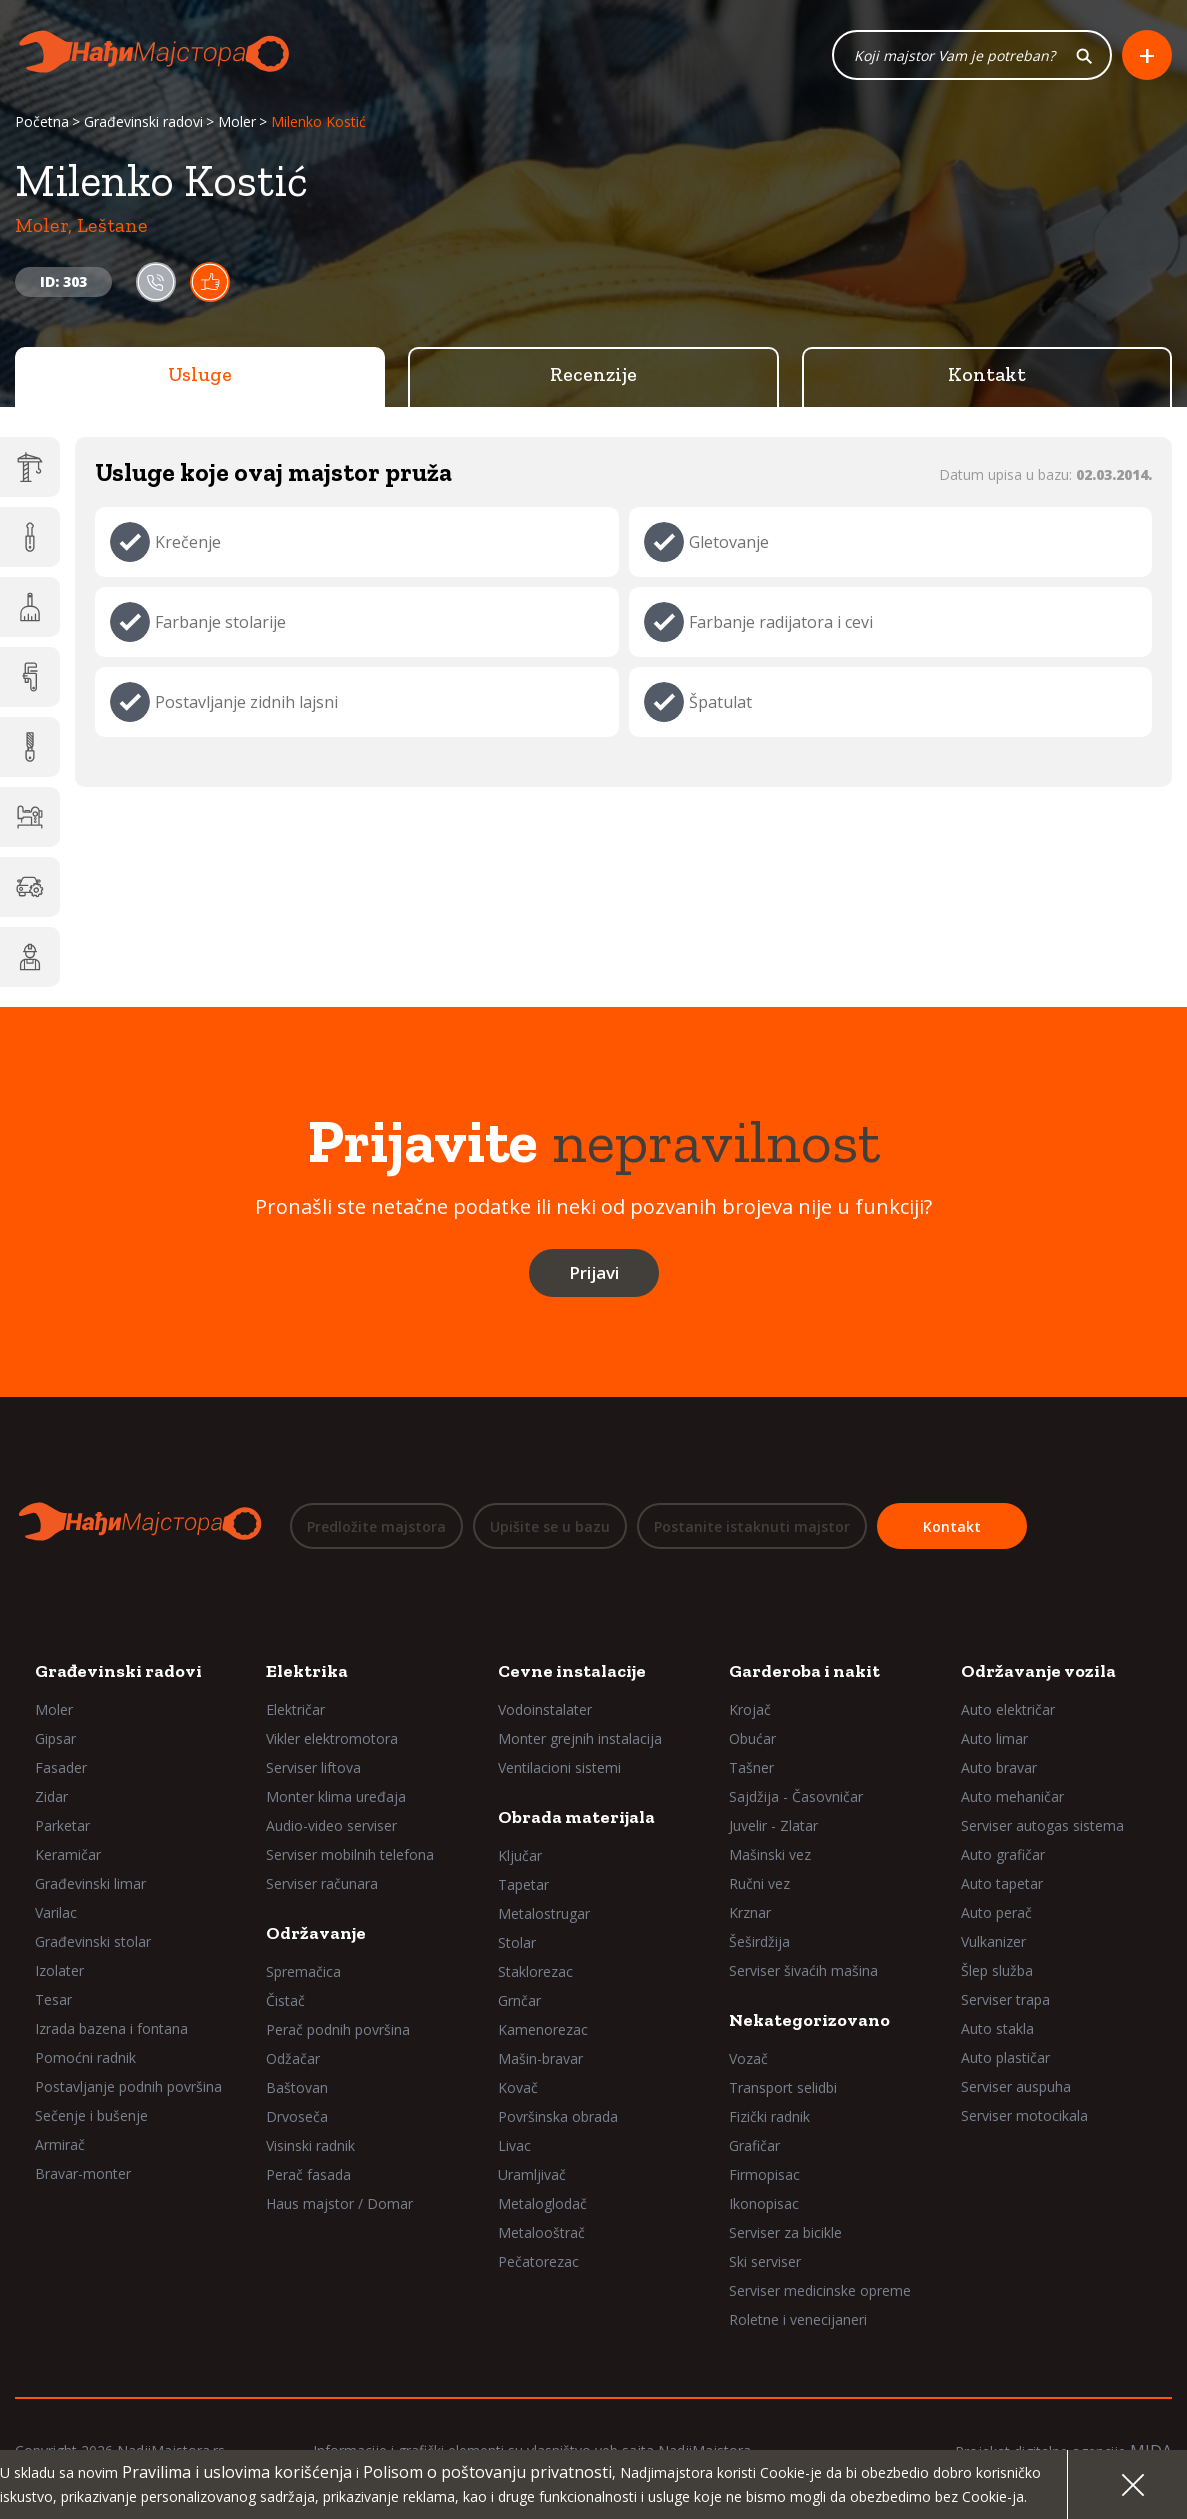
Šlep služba (997, 1970)
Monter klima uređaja (336, 1796)
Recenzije (593, 375)
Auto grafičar (1003, 1854)
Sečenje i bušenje (91, 2115)
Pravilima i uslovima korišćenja (237, 2472)
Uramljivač (532, 2174)
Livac (514, 2145)
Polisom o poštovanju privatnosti (487, 2472)
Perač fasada (308, 2174)
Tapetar (523, 1884)
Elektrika (307, 1671)
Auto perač (996, 1912)
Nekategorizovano (809, 2020)
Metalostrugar (544, 1913)
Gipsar (55, 1738)
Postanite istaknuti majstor (752, 1526)
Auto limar (994, 1738)
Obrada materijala (576, 1817)
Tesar (53, 1999)
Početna (42, 122)
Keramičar (68, 1854)
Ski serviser (765, 2261)
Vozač (748, 2058)
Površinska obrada (558, 2116)
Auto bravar (999, 1767)
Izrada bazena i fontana (111, 2028)
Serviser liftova (313, 1767)
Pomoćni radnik (85, 2057)
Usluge (200, 375)
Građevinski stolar (93, 1941)
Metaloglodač (542, 2203)
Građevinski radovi (143, 122)
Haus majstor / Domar (339, 2203)
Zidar (51, 1796)
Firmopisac (764, 2174)
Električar (295, 1709)
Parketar (62, 1825)
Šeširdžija (759, 1941)
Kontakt (987, 375)
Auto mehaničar (1012, 1796)
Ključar (520, 1855)
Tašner (751, 1767)
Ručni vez (759, 1883)
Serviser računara (322, 1883)
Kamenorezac (543, 2029)
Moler (237, 122)
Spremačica (303, 1971)
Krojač (750, 1709)
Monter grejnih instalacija (580, 1738)
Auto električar (1008, 1709)
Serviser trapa (1005, 1999)
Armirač (60, 2144)
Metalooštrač (541, 2232)
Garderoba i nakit (804, 1671)
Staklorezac (535, 1971)
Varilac (56, 1912)
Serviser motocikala (1024, 2115)
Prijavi (594, 1273)
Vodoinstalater (545, 1709)
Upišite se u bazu (550, 1526)
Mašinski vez (770, 1854)
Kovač (518, 2087)
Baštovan (297, 2087)
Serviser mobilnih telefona (350, 1854)
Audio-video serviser (331, 1825)
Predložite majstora (376, 1526)
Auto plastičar (1005, 2057)
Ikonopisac (764, 2203)
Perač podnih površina (338, 2029)
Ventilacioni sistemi (559, 1767)
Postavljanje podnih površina (128, 2086)
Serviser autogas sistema (1042, 1825)
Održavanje (316, 1933)
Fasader (61, 1767)
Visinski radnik (310, 2145)
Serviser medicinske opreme (820, 2290)
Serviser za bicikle (785, 2232)
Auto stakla (997, 2028)
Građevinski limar (90, 1883)
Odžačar (293, 2058)
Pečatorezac (538, 2261)
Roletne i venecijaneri (798, 2319)
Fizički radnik (769, 2116)
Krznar (750, 1912)
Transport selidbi (783, 2087)
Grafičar (754, 2145)
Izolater (59, 1970)
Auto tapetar (1002, 1883)
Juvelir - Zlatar (773, 1825)
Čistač (285, 2000)
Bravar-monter (83, 2173)
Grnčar (519, 2000)
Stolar (517, 1942)
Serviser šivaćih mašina (803, 1970)
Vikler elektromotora (332, 1738)
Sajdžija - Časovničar (796, 1796)
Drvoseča (297, 2116)
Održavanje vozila (1038, 1671)
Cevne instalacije (572, 1671)
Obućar (752, 1738)
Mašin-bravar (540, 2058)
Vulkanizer (993, 1941)
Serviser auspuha (1016, 2086)
